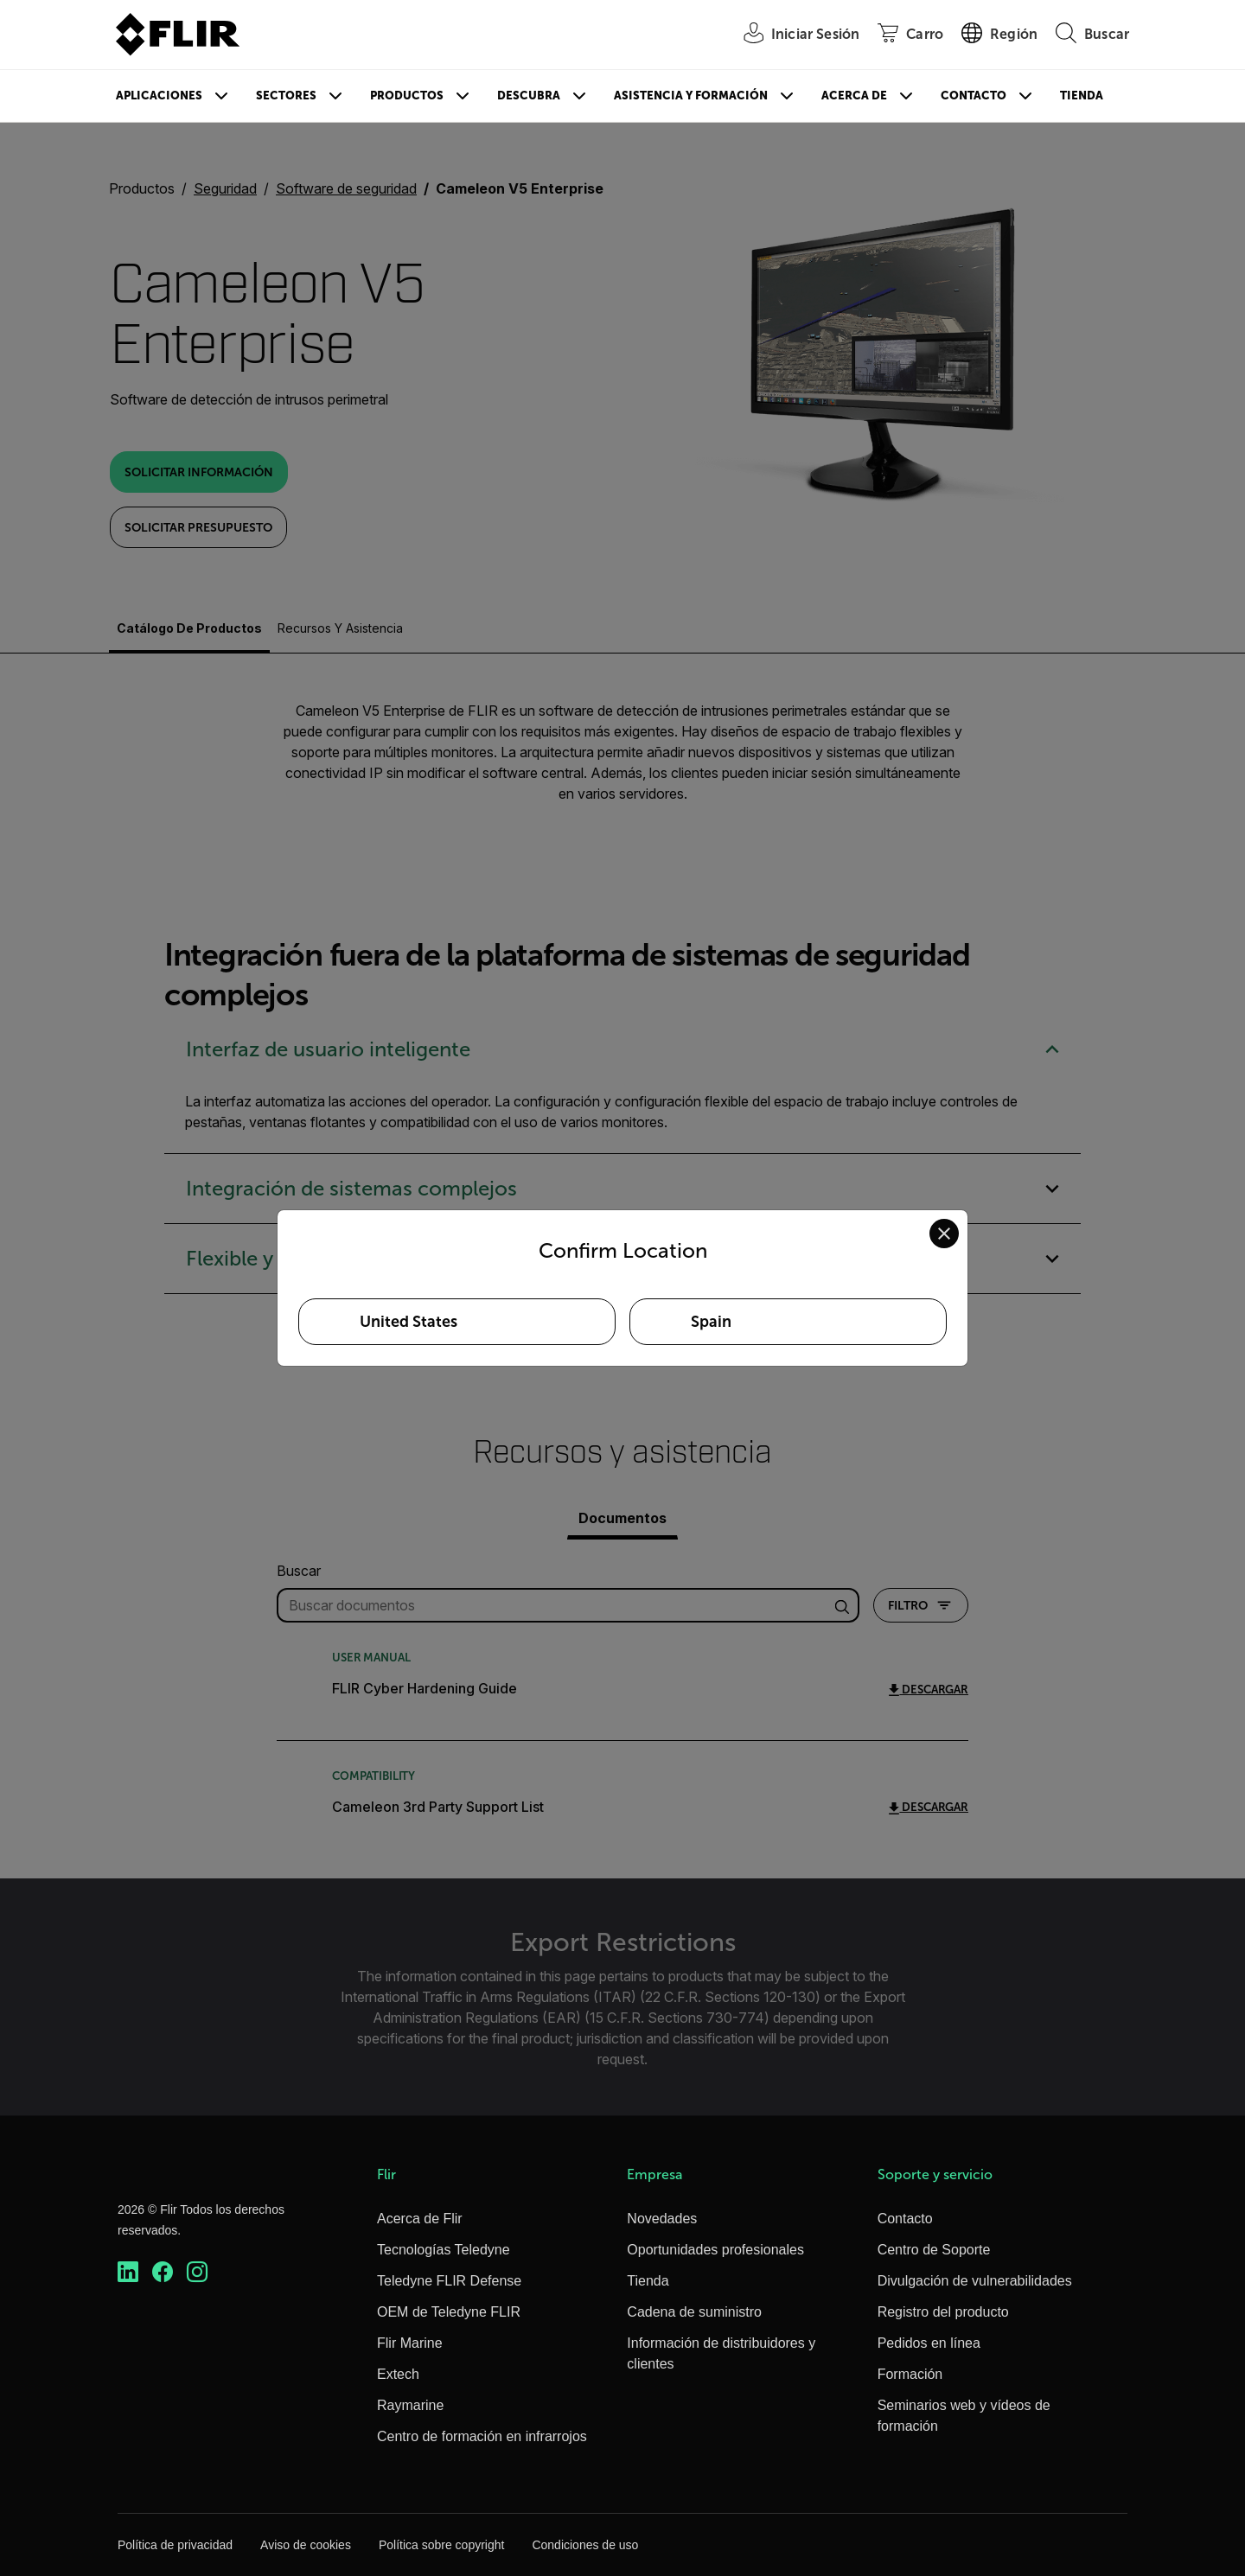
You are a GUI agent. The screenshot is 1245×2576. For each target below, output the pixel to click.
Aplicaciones (159, 95)
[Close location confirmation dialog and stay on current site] (944, 1233)
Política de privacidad (175, 2545)
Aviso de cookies (305, 2545)
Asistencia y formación (691, 95)
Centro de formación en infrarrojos (482, 2436)
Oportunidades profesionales (715, 2249)
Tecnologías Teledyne (443, 2249)
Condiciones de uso (585, 2545)
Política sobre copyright (442, 2545)
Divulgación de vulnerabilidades (975, 2280)
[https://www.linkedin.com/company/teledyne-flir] (128, 2272)
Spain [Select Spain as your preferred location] (711, 1321)
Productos (407, 95)
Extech (398, 2374)
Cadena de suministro (694, 2312)
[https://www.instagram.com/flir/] (197, 2272)
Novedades (662, 2218)
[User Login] (792, 35)
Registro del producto (943, 2312)
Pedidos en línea (929, 2343)
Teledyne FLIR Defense (449, 2280)
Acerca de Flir (420, 2218)
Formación (910, 2374)
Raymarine (410, 2405)
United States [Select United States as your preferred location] (408, 1321)
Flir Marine (410, 2343)
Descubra (528, 95)
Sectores (286, 95)
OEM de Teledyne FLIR (448, 2312)
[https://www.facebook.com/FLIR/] (162, 2272)
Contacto (973, 95)
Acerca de (854, 95)
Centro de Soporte (934, 2249)
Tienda (1081, 95)
